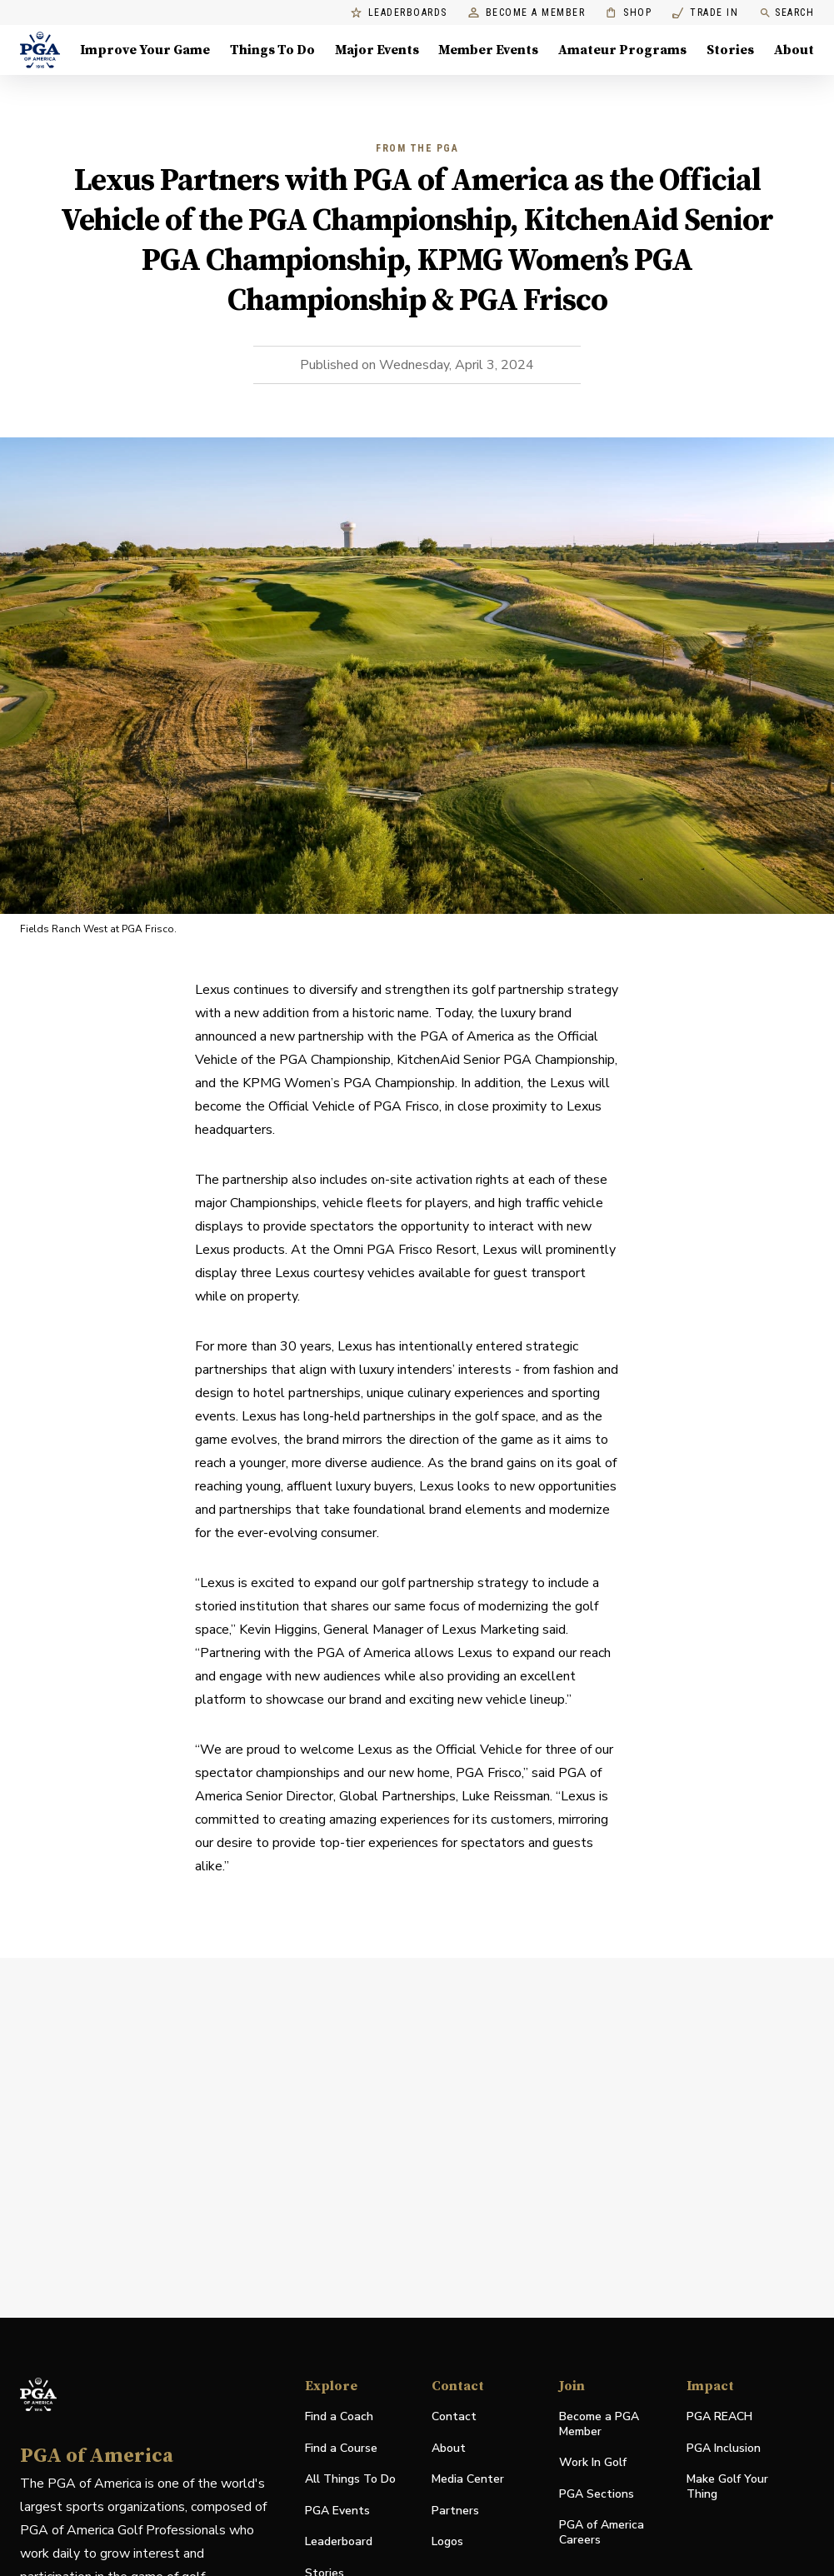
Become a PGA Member (599, 2424)
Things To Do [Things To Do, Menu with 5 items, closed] (272, 50)
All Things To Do (350, 2479)
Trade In (705, 12)
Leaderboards (399, 12)
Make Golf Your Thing (727, 2487)
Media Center (468, 2480)
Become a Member (527, 12)
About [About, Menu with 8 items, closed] (794, 50)
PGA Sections (596, 2494)
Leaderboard (338, 2541)
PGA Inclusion (724, 2448)
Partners (455, 2511)
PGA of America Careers (601, 2533)
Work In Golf (593, 2462)
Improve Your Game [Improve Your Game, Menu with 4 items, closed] (145, 50)
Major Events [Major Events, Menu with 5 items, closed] (377, 50)
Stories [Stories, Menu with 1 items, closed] (730, 50)
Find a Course (341, 2448)
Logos (447, 2541)
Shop (629, 12)
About (449, 2448)
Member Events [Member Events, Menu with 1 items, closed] (488, 50)
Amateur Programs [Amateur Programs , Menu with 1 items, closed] (622, 50)
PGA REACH (719, 2417)
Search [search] (786, 13)
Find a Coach (339, 2416)
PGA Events (337, 2511)
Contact (454, 2416)
